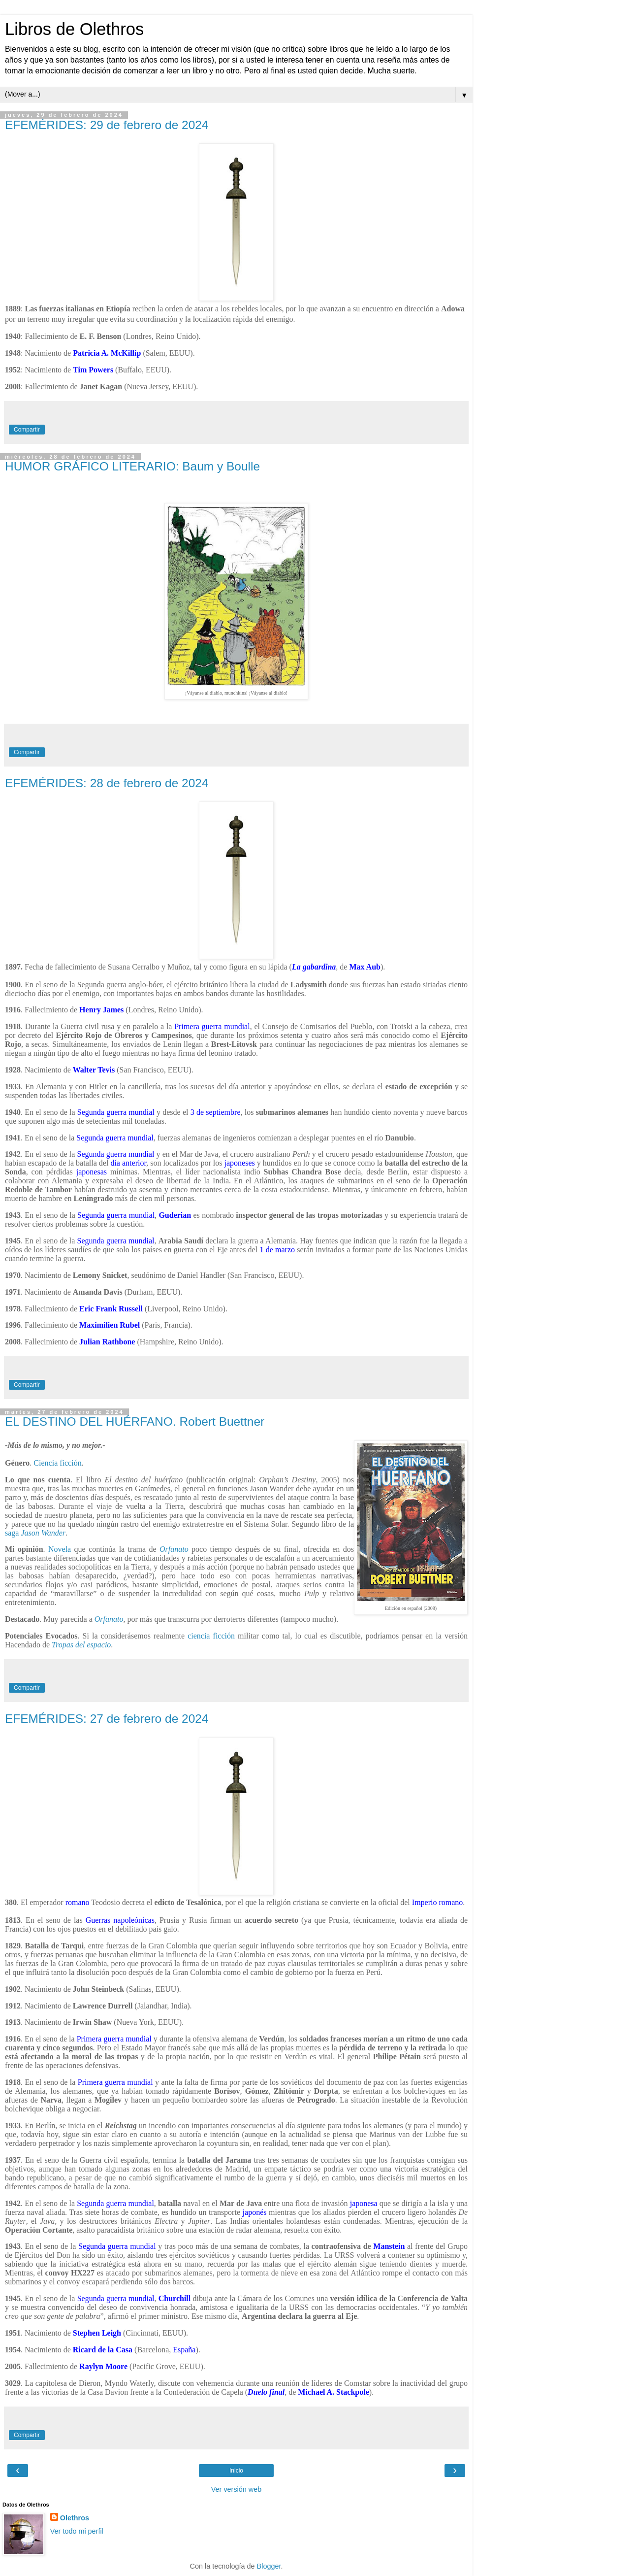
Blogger (269, 2566)
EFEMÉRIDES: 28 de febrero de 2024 (106, 783)
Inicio (236, 2470)
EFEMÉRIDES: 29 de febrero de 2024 (106, 125)
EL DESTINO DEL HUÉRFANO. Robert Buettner (134, 1421)
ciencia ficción (211, 1636)
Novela (59, 1549)
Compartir (27, 429)
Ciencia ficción (57, 1463)
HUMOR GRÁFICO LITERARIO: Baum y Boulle (132, 466)
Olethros (74, 2518)
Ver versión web (236, 2489)
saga (35, 1533)
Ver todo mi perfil (76, 2531)
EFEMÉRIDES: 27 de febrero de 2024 (106, 1718)
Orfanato (174, 1549)
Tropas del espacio (81, 1644)
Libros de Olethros (74, 29)
